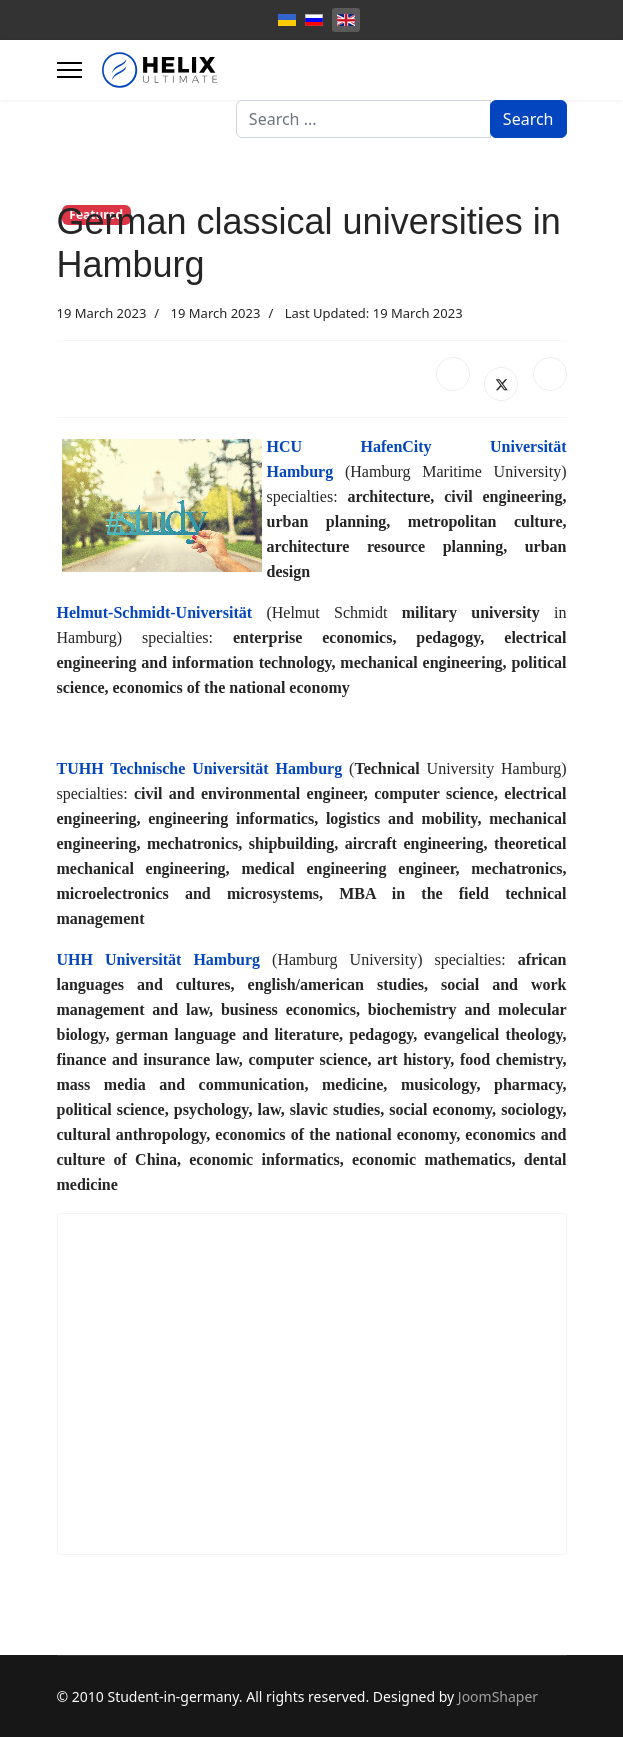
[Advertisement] (312, 1384)
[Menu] (69, 70)
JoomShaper (498, 1696)
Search (528, 119)
